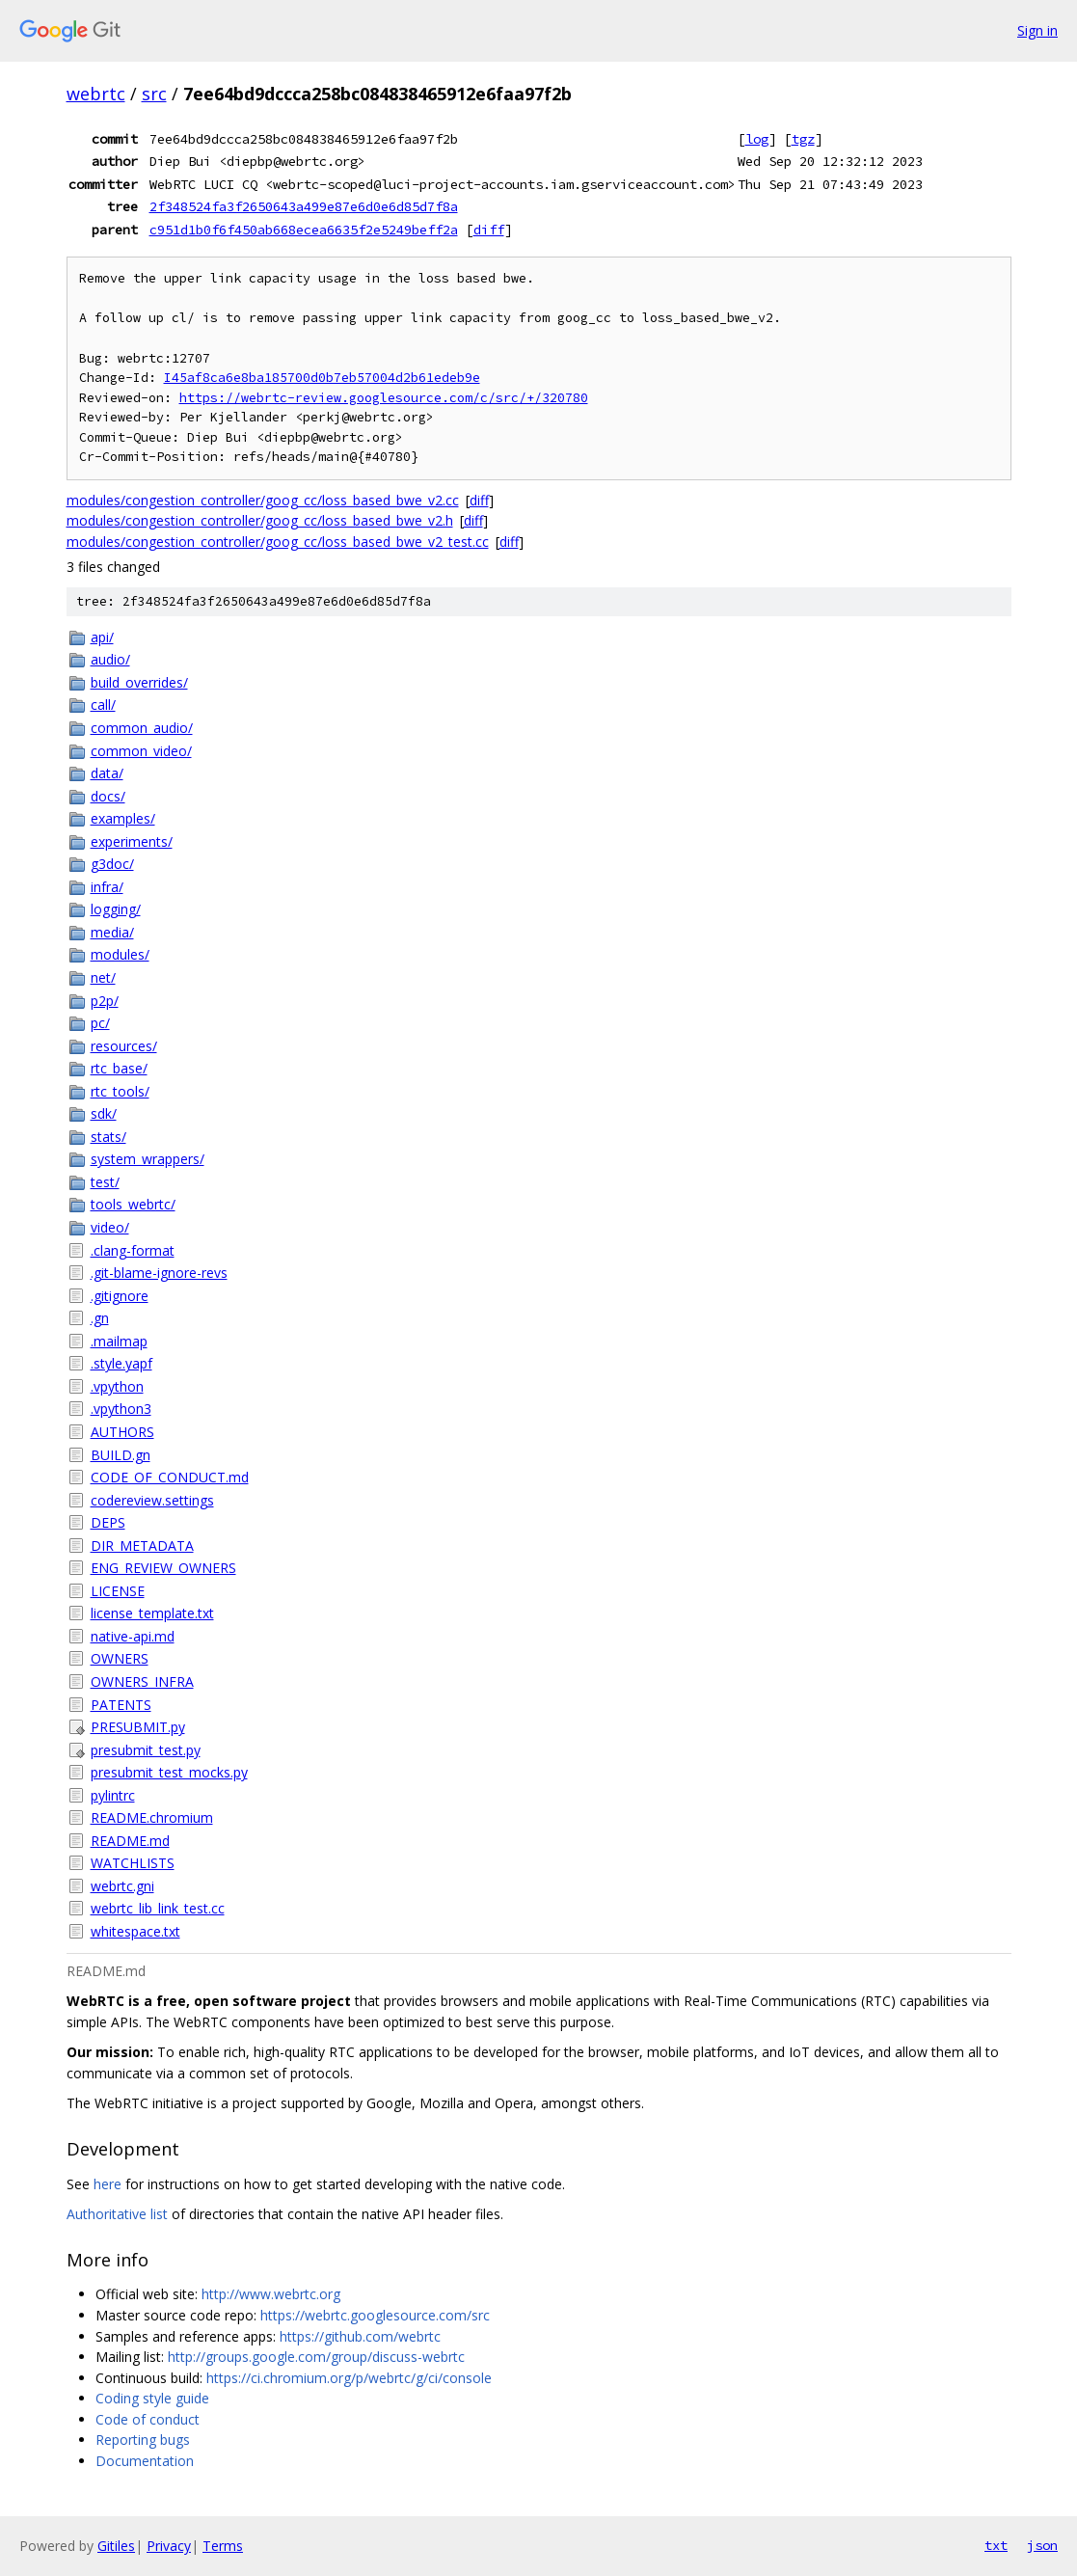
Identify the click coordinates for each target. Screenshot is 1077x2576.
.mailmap (119, 1341)
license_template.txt (152, 1613)
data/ (107, 773)
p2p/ (105, 1000)
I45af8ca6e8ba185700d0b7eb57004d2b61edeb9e (322, 377)
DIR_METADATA (142, 1545)
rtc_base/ (119, 1068)
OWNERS (119, 1658)
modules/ (120, 954)
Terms (222, 2545)
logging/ (116, 909)
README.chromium (152, 1817)
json (1042, 2545)
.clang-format (133, 1250)
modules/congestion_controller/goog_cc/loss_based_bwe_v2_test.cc (278, 541)
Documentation (144, 2461)
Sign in (1037, 30)
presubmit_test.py (146, 1750)
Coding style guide (152, 2398)
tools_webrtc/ (133, 1204)
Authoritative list (117, 2214)
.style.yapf (121, 1363)
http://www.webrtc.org (271, 2294)
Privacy (169, 2545)
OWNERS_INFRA (142, 1681)
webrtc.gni (122, 1886)
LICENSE (118, 1591)
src (154, 93)
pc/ (100, 1023)
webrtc (96, 93)
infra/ (107, 887)
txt (996, 2545)
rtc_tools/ (120, 1091)
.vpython (117, 1386)
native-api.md (133, 1636)
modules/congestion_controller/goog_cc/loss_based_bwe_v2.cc (263, 500)
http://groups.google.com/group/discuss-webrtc (316, 2356)
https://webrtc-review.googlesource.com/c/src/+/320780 (383, 398)
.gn (100, 1318)
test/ (105, 1182)
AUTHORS (122, 1432)
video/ (110, 1227)
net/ (103, 977)
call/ (103, 704)
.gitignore (119, 1296)
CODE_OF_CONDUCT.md (170, 1477)
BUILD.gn (120, 1455)
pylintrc (113, 1795)
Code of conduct (147, 2419)
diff (488, 229)
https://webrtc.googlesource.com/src (375, 2315)
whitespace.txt (135, 1931)
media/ (112, 932)
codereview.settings (152, 1500)
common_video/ (141, 751)
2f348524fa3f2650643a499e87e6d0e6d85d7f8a (303, 206)
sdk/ (104, 1113)
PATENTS (121, 1704)
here (107, 2184)
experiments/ (132, 841)
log (756, 139)
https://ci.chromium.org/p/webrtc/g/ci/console (349, 2378)
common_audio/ (142, 728)
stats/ (108, 1136)
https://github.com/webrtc (360, 2336)
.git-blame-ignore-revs (159, 1272)
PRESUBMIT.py (138, 1727)
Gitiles (116, 2545)
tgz (803, 139)
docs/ (108, 796)
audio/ (110, 659)
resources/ (124, 1046)
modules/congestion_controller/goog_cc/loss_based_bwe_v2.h (260, 520)
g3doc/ (112, 863)
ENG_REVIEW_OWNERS (163, 1568)
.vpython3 (121, 1408)
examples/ (123, 818)
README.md (130, 1840)
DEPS (108, 1522)
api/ (102, 637)
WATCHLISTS (133, 1863)
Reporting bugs (142, 2439)
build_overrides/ (139, 682)
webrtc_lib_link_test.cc (158, 1908)
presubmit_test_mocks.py (169, 1772)
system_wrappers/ (147, 1159)
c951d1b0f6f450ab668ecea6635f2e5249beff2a (303, 229)
